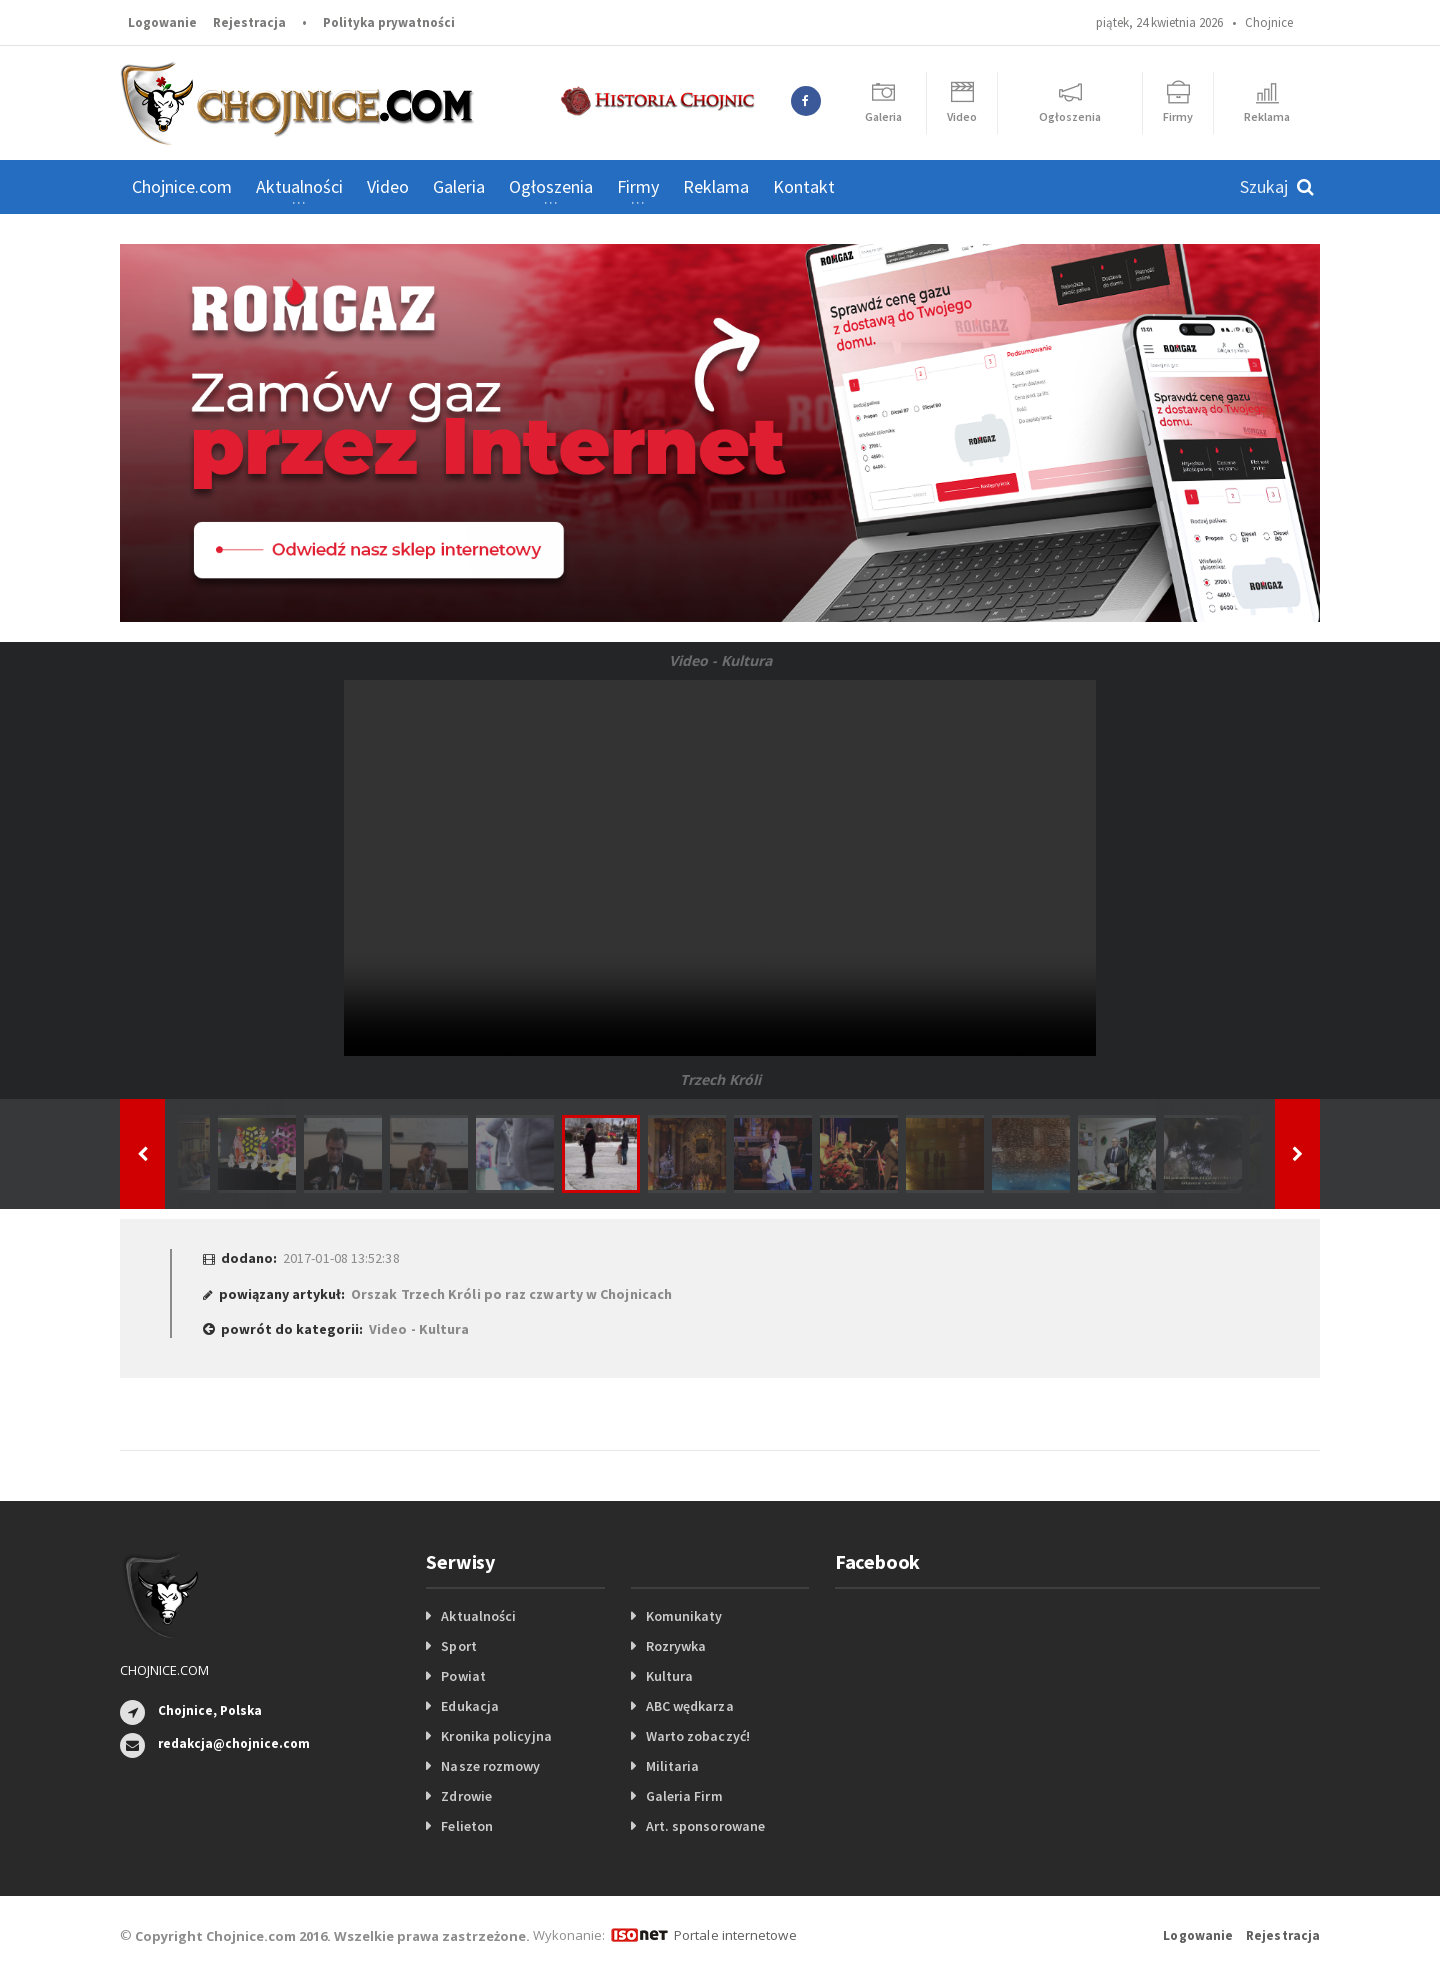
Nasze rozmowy (490, 1766)
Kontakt (804, 186)
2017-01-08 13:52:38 (340, 1258)
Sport (458, 1646)
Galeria (459, 186)
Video (388, 186)
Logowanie (162, 22)
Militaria (672, 1766)
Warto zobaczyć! (697, 1736)
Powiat (463, 1676)
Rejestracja (249, 22)
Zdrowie (466, 1796)
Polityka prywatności (389, 22)
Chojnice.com (182, 186)
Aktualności (478, 1616)
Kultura (669, 1676)
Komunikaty (684, 1616)
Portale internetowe (734, 1935)
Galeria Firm (684, 1796)
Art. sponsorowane (705, 1826)
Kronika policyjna (495, 1736)
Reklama (716, 186)
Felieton (466, 1826)
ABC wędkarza (689, 1706)
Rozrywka (676, 1646)
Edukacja (469, 1706)
